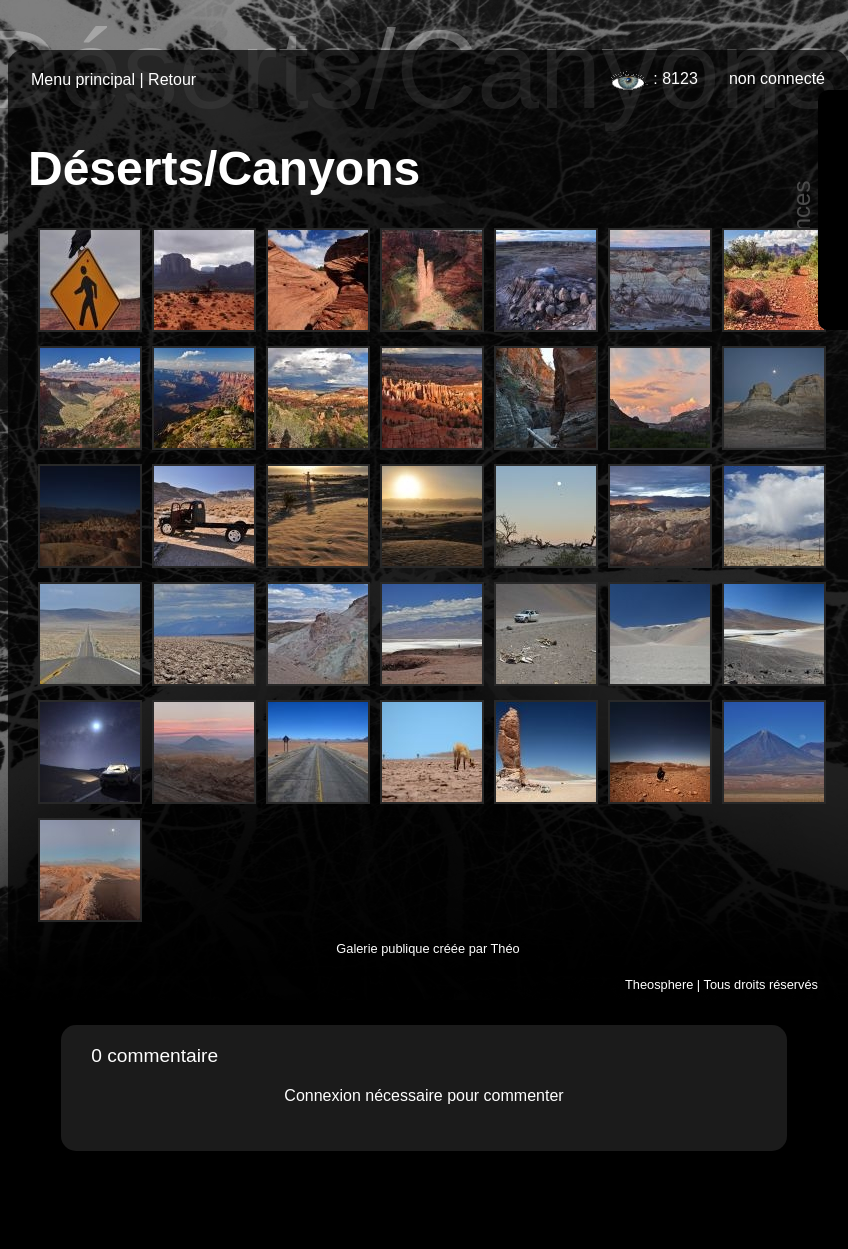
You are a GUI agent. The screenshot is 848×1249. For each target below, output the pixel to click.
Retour (172, 79)
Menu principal (83, 79)
